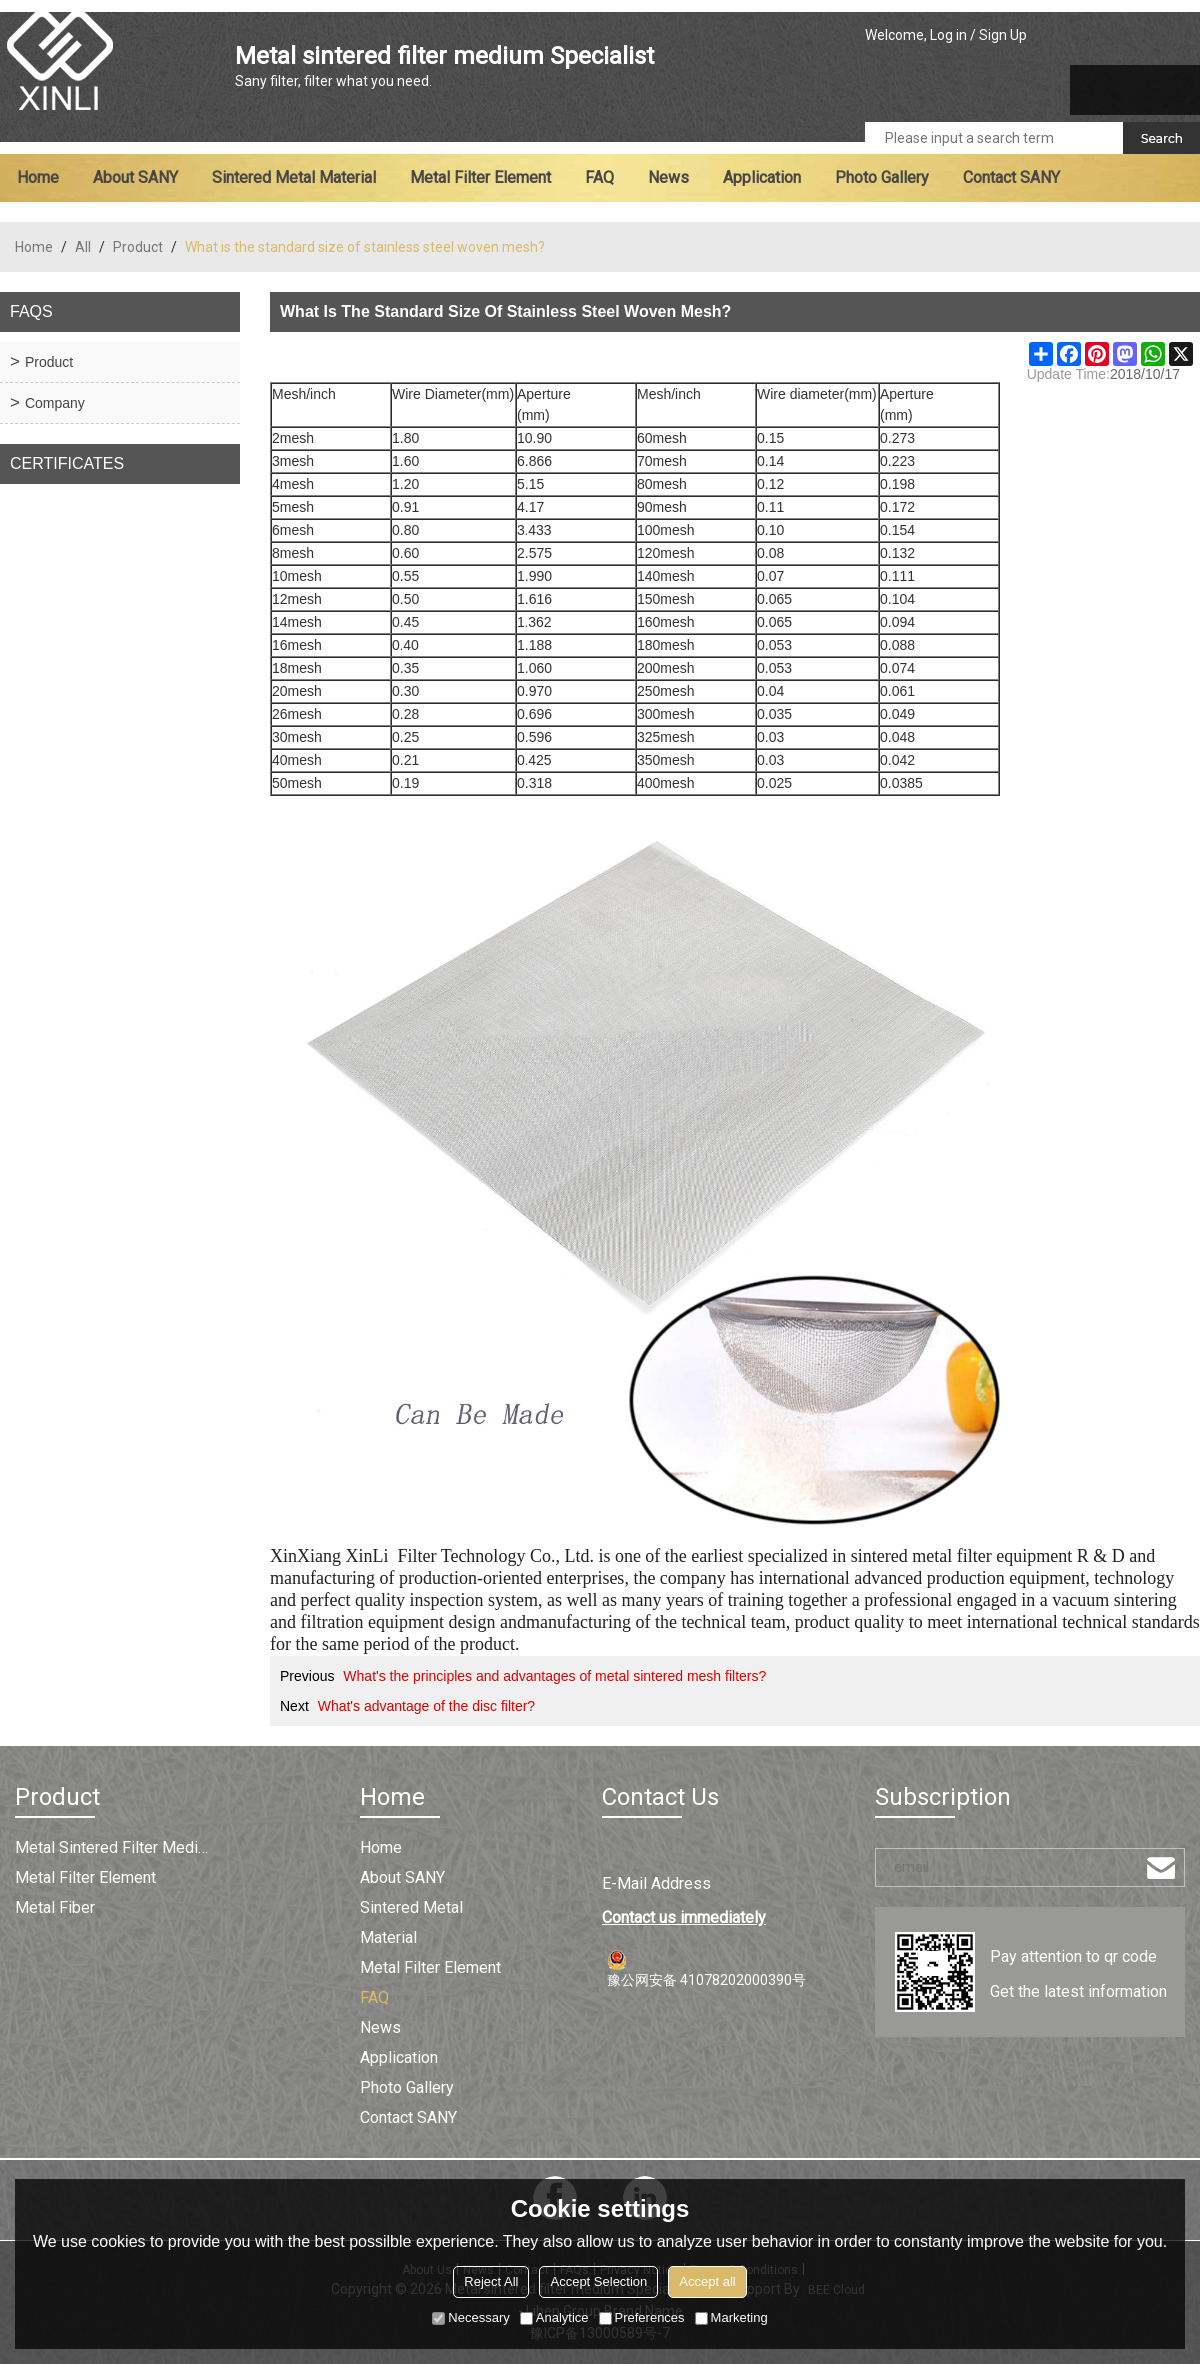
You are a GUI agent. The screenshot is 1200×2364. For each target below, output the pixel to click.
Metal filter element (480, 177)
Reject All (491, 2281)
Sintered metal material (294, 177)
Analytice (554, 2317)
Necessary (470, 2317)
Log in (948, 35)
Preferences (642, 2317)
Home (38, 177)
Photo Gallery (882, 177)
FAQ (599, 177)
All (83, 247)
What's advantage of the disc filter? (426, 1706)
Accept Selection (598, 2281)
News (668, 177)
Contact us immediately (684, 1917)
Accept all (707, 2281)
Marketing (731, 2317)
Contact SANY (1011, 177)
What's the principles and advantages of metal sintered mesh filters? (554, 1676)
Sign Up (1003, 35)
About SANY (135, 177)
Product (138, 247)
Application (762, 177)
